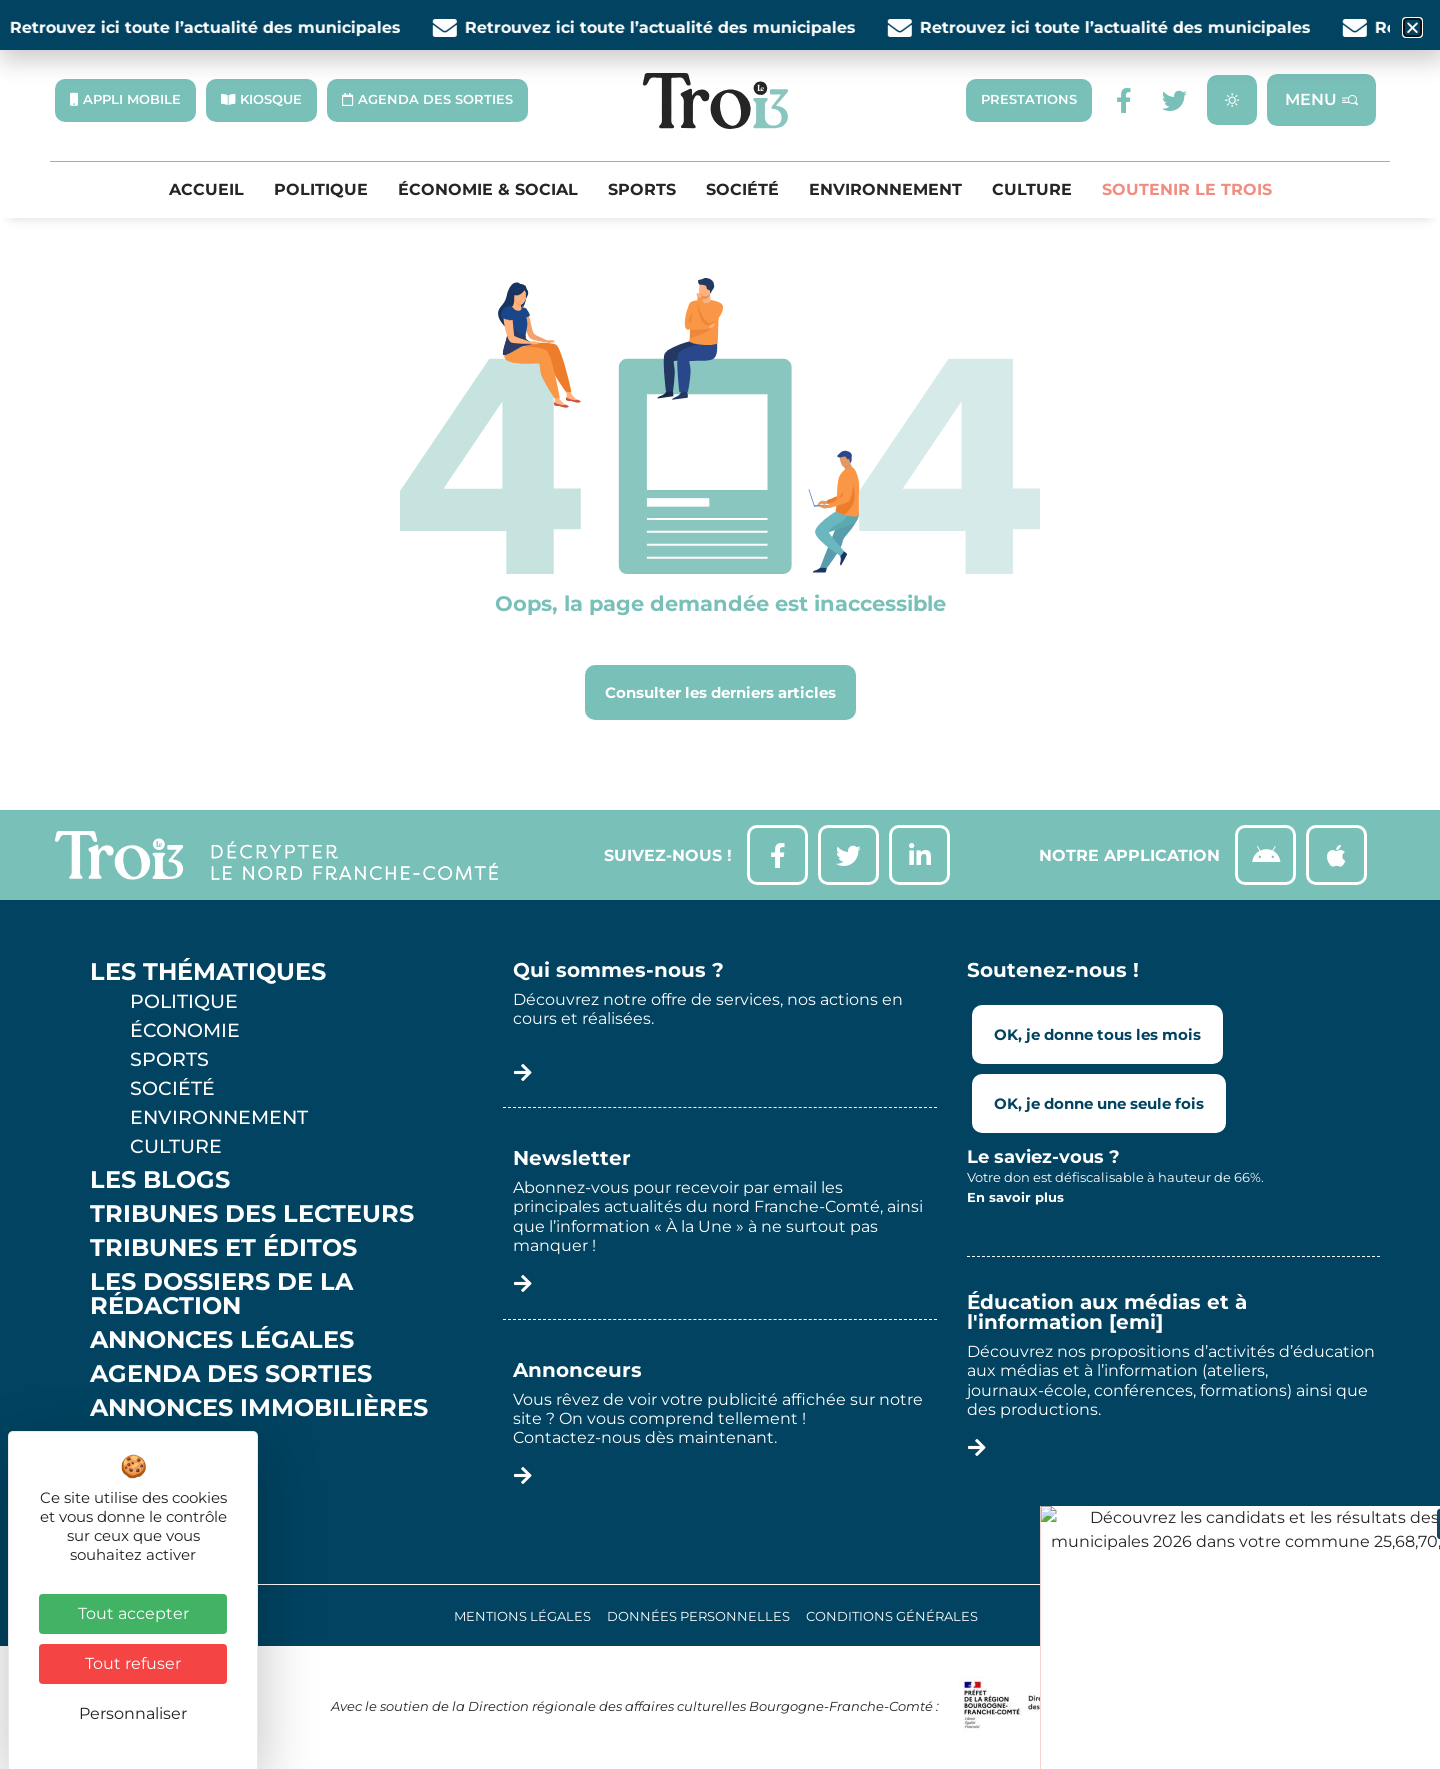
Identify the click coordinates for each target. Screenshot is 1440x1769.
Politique (321, 190)
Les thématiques (208, 972)
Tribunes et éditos (223, 1248)
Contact (149, 1510)
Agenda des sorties (231, 1374)
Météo (135, 1476)
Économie (185, 1030)
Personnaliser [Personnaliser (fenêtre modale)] (133, 1713)
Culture (1032, 190)
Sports (642, 190)
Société (742, 190)
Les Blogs (160, 1180)
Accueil (206, 190)
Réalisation (1282, 1616)
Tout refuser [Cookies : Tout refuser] (133, 1663)
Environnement (885, 190)
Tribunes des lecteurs (252, 1214)
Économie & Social (488, 190)
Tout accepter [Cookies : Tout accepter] (133, 1613)
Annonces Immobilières (259, 1408)
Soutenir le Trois (1187, 190)
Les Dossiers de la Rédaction (221, 1294)
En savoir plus (1015, 1197)
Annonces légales (222, 1340)
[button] (1412, 27)
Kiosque (148, 1442)
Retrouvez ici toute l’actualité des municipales (218, 27)
